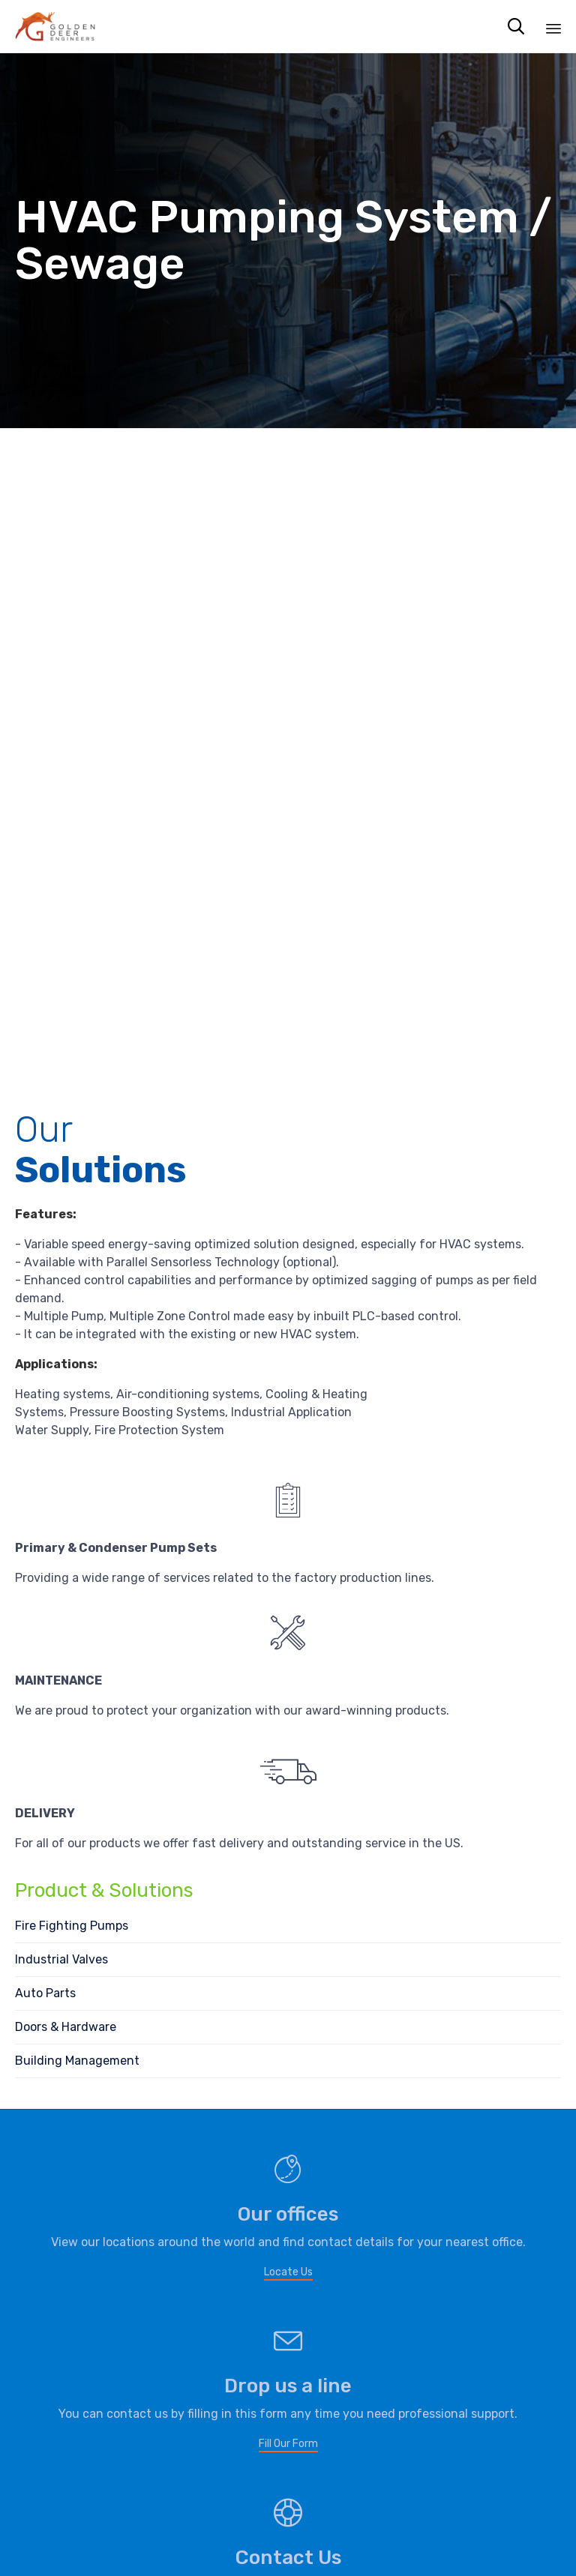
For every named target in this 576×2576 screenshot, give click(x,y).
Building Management (77, 2060)
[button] (288, 2273)
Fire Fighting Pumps (71, 1926)
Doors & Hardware (65, 2027)
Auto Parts (45, 1993)
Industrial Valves (61, 1959)
